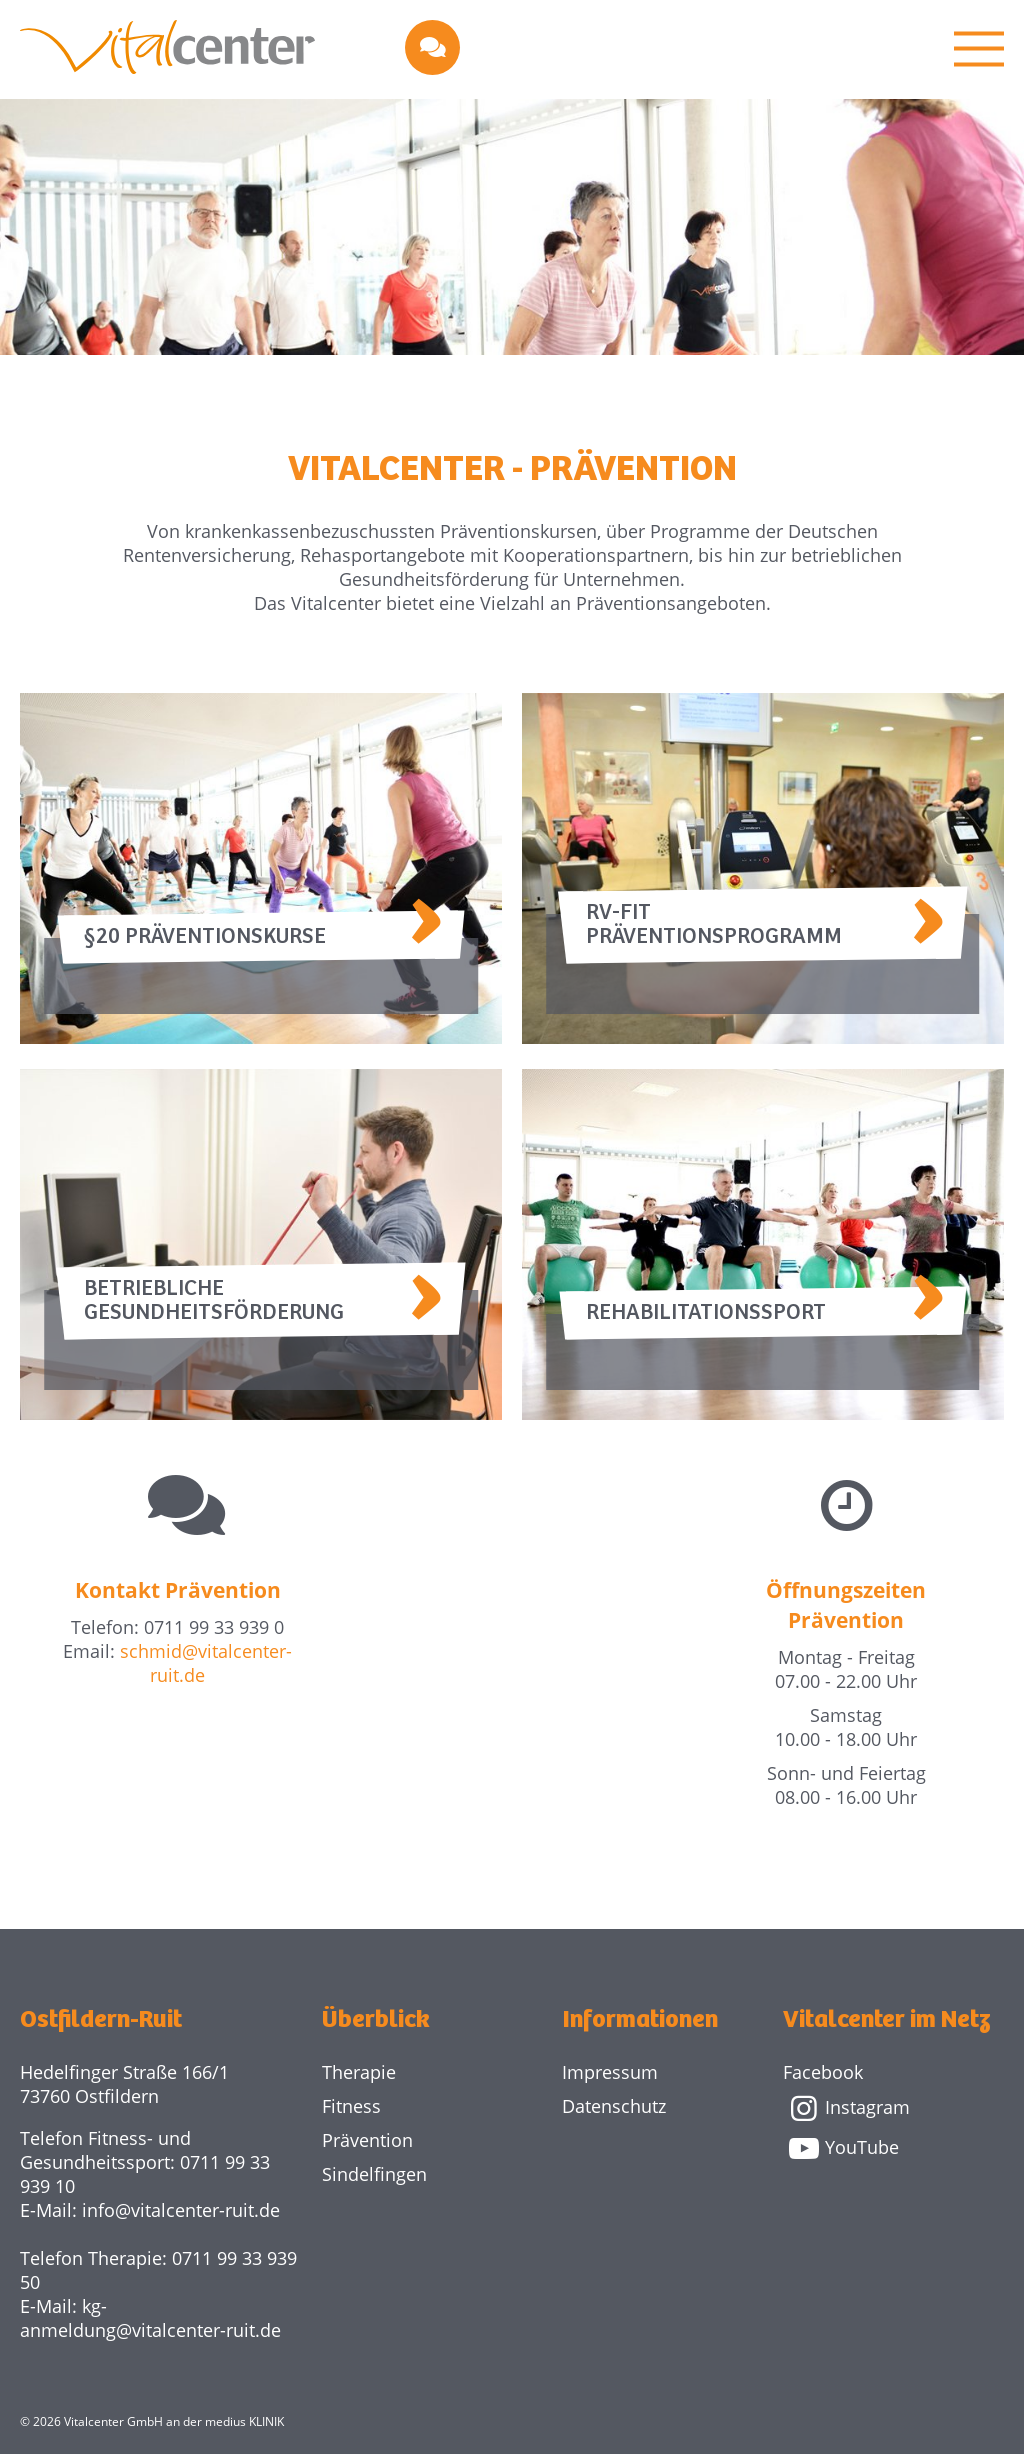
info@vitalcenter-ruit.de (181, 2210)
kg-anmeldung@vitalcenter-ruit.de (150, 2318)
